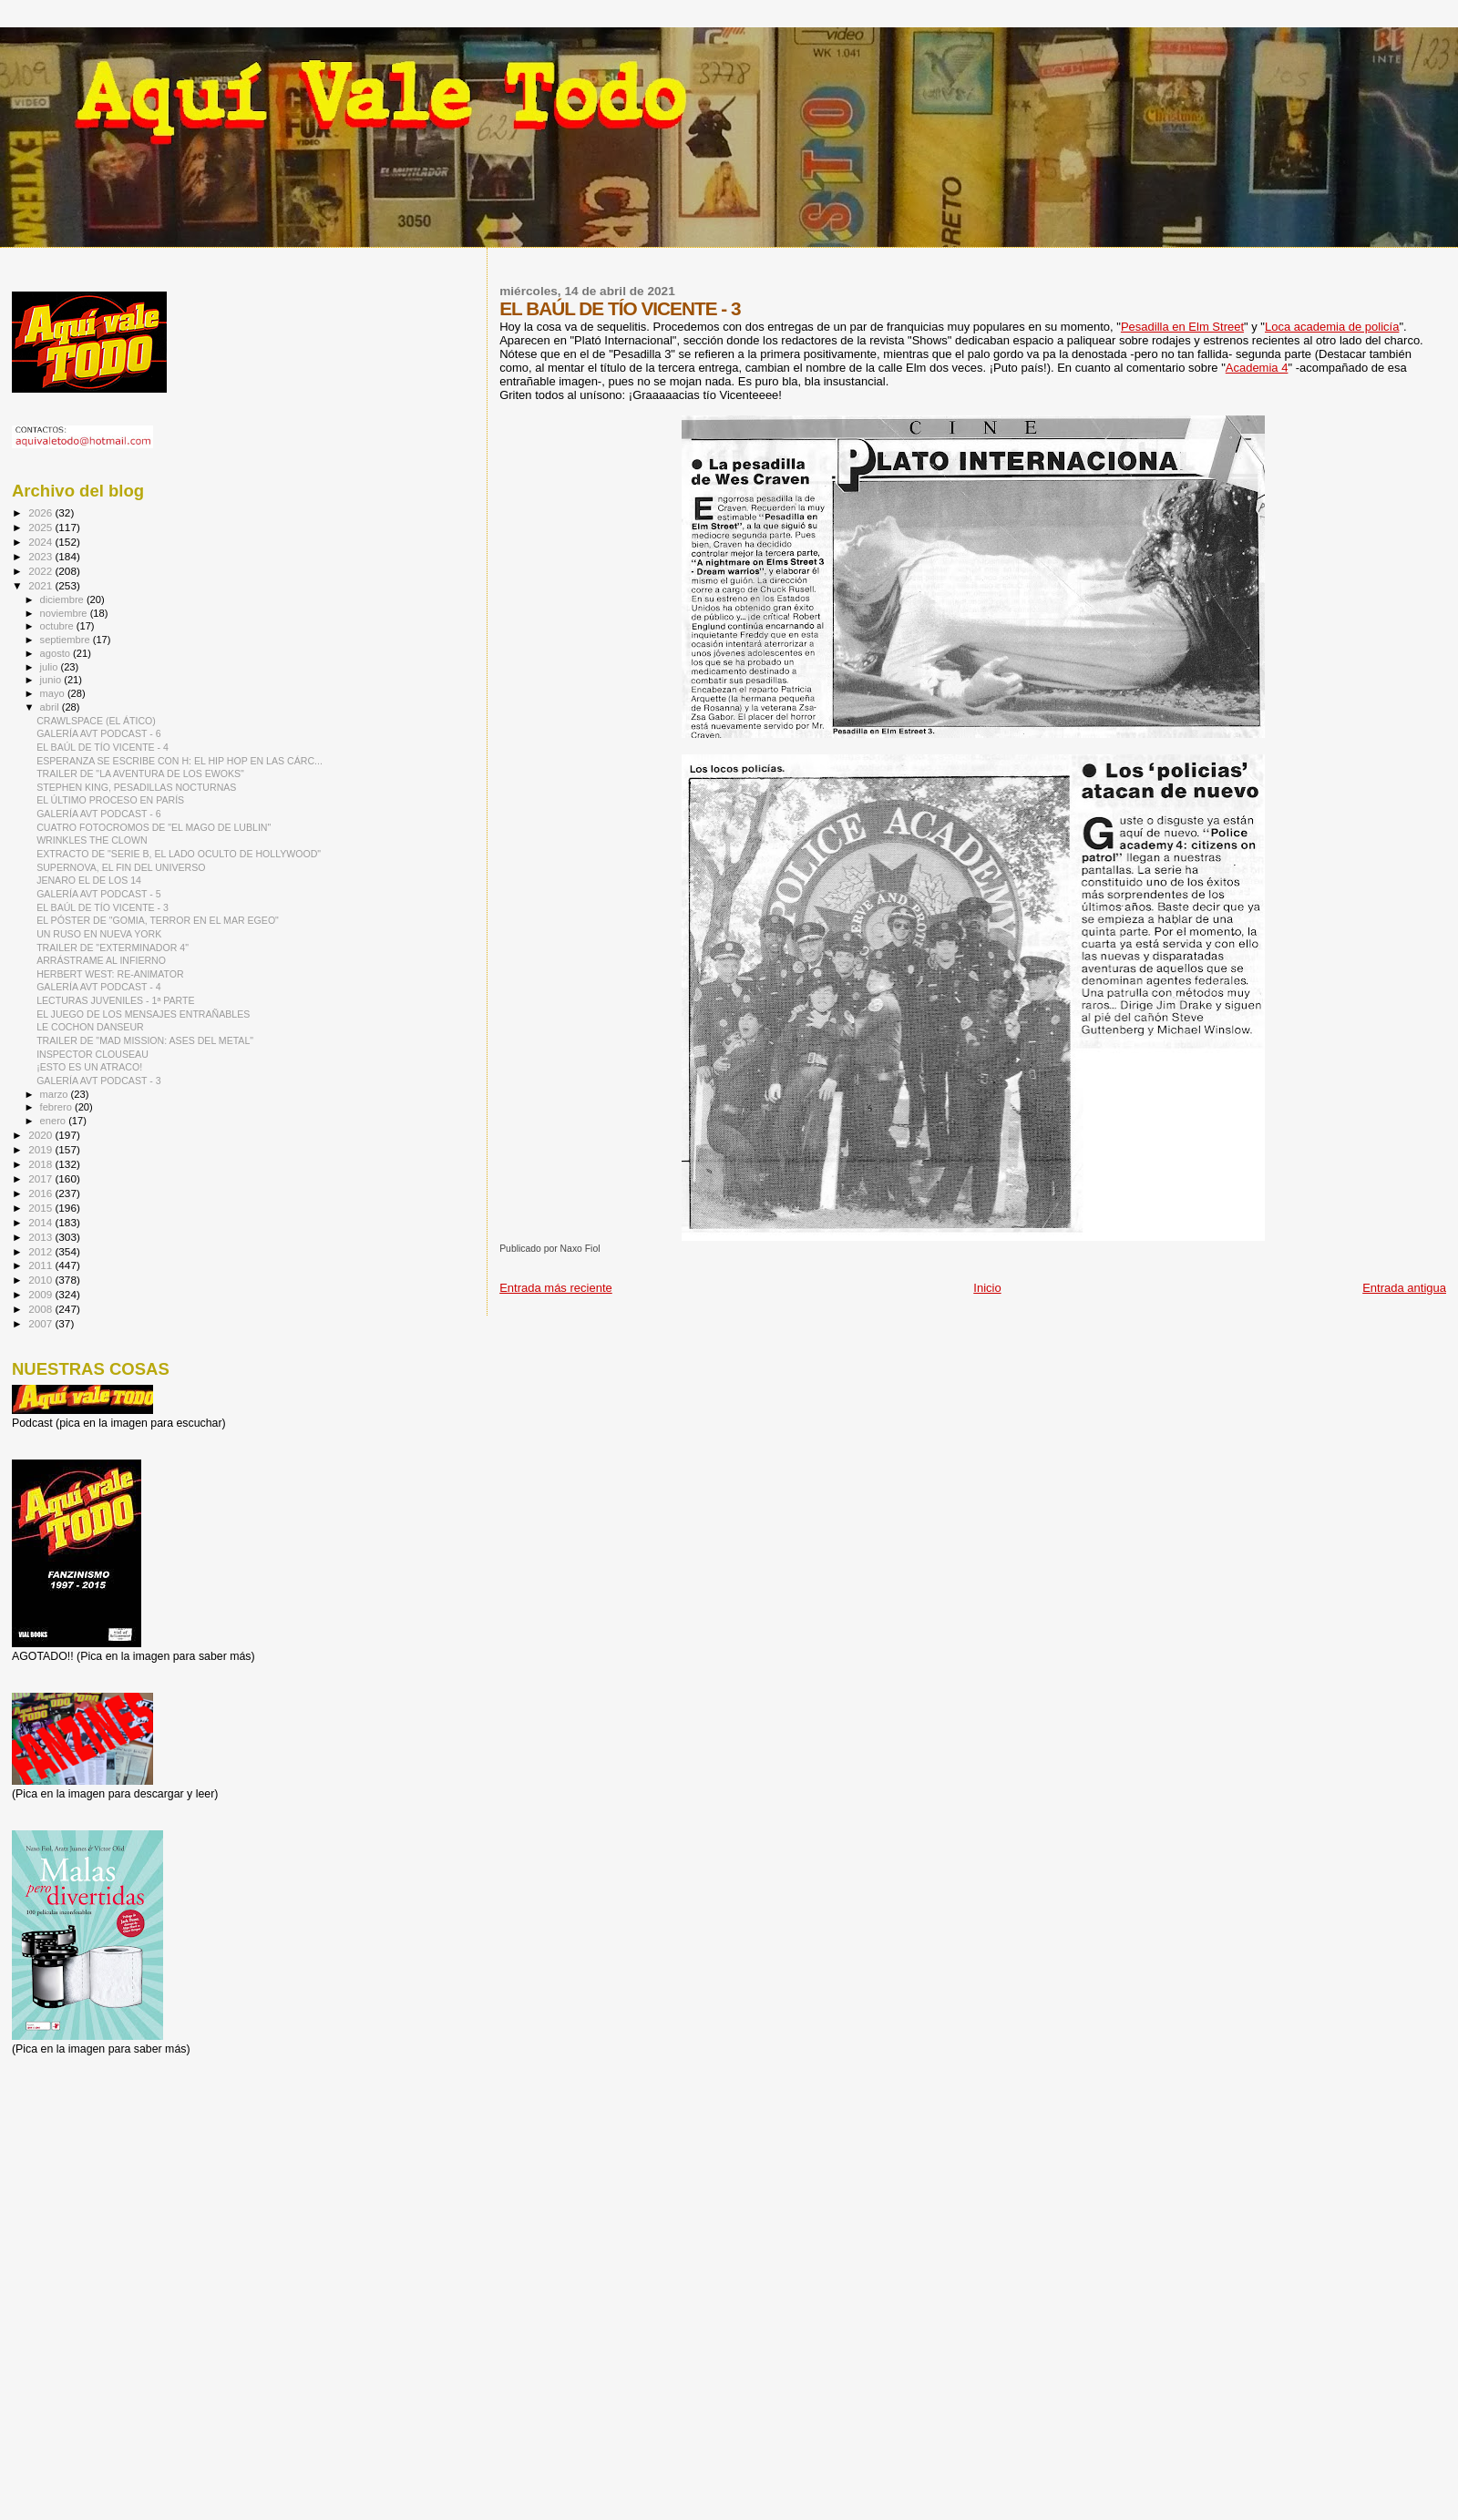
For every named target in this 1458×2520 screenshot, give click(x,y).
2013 (41, 1237)
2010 (41, 1280)
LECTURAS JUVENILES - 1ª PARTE (115, 1000)
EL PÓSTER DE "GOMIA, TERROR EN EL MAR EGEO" (157, 920)
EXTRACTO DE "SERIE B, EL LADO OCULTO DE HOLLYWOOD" (178, 853)
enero (54, 1120)
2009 (41, 1294)
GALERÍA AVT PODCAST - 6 (98, 733)
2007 (41, 1323)
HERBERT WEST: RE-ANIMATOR (109, 973)
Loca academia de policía (1332, 326)
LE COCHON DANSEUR (90, 1026)
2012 (41, 1251)
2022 (41, 571)
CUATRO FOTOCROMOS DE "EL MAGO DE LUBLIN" (153, 827)
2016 (41, 1193)
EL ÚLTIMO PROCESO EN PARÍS (110, 799)
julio (50, 666)
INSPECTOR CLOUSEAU (92, 1054)
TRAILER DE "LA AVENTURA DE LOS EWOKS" (140, 773)
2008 (41, 1309)
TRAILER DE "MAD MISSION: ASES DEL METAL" (144, 1040)
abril (51, 707)
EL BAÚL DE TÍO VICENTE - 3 (102, 907)
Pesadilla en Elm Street (1182, 326)
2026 (41, 512)
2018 (41, 1164)
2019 (41, 1149)
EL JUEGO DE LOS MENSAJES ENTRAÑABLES (143, 1014)
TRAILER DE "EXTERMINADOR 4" (112, 947)
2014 (41, 1222)
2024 (41, 542)
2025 (41, 527)
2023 (41, 556)
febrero (57, 1106)
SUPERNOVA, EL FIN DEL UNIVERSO (120, 867)
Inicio (987, 1288)
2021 (41, 585)
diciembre (63, 599)
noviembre (65, 613)
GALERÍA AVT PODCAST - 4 (98, 986)
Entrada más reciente (555, 1288)
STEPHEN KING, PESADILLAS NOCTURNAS (136, 787)
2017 (41, 1178)
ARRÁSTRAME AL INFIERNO (101, 960)
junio (52, 679)
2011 (41, 1265)
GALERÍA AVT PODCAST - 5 (98, 893)
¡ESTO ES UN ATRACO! (89, 1066)
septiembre (66, 639)
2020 (41, 1135)
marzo (55, 1094)
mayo (53, 693)
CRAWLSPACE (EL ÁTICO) (96, 720)
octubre (58, 625)
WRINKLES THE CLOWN (91, 840)
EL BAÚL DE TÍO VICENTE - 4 (102, 747)
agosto (57, 653)
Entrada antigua (1404, 1288)
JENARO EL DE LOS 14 (88, 880)
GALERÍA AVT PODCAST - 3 (98, 1080)
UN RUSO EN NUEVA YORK (98, 933)
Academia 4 (1257, 367)
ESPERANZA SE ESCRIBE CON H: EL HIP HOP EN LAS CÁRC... (179, 760)
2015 (41, 1208)
